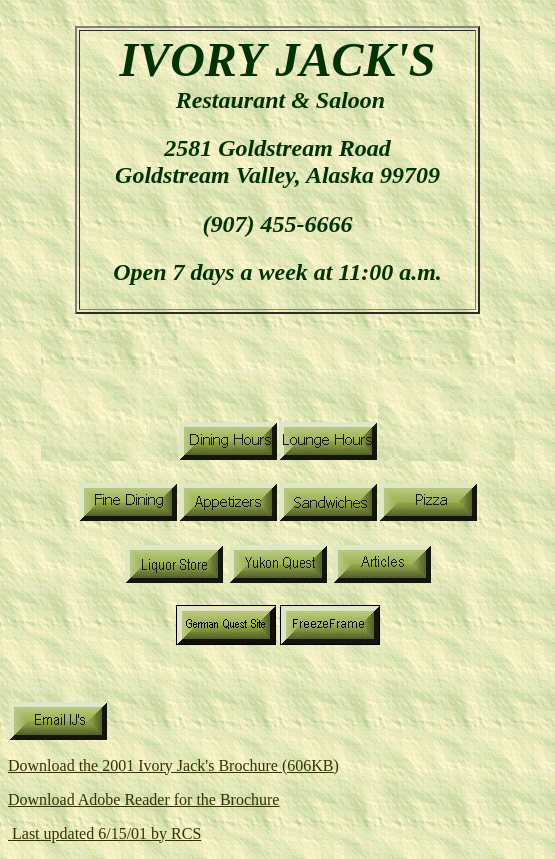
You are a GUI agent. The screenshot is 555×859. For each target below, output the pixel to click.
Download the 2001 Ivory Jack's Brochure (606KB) (173, 765)
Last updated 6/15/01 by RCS (104, 833)
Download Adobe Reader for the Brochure (143, 799)
